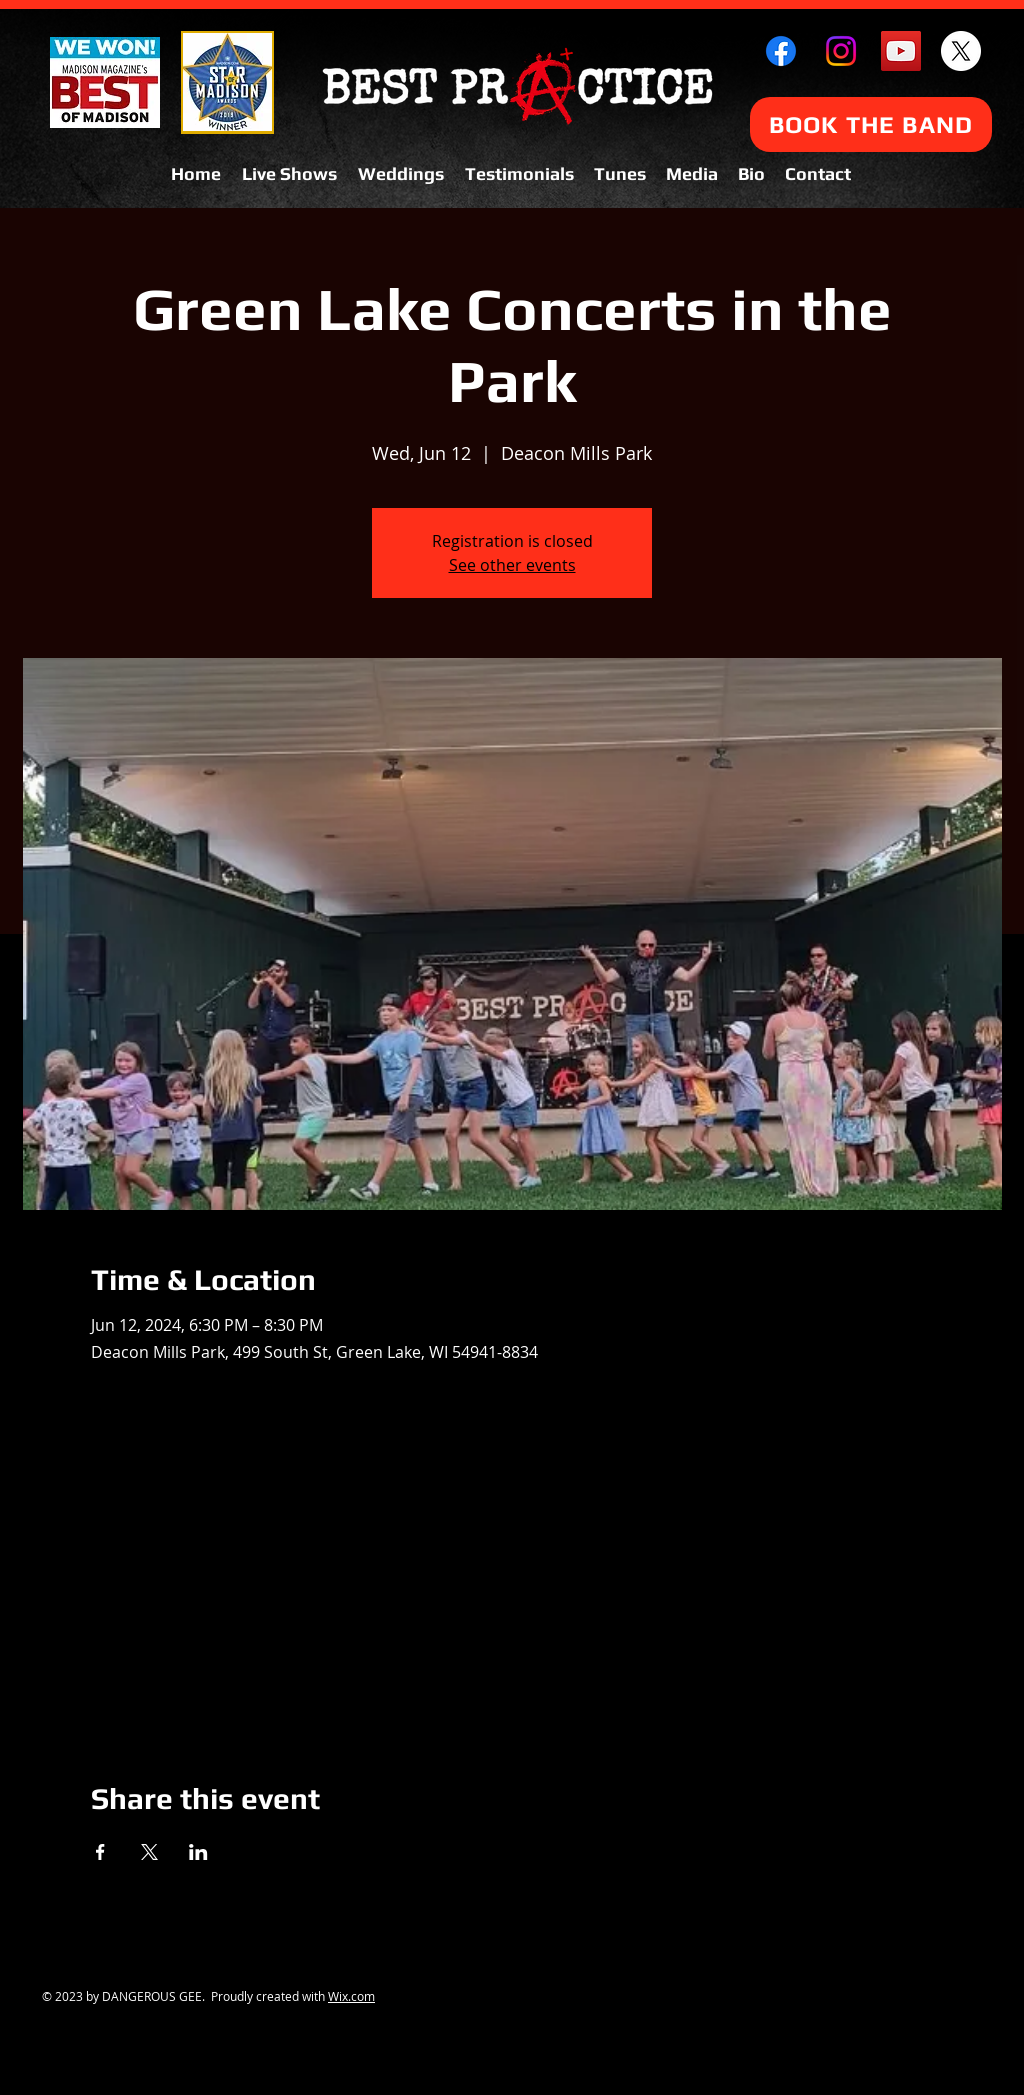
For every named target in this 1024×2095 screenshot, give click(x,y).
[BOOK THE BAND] (871, 124)
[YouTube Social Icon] (901, 51)
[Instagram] (841, 51)
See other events (512, 565)
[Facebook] (781, 51)
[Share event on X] (149, 1852)
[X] (961, 51)
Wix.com (351, 1996)
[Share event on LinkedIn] (198, 1852)
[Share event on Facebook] (100, 1852)
